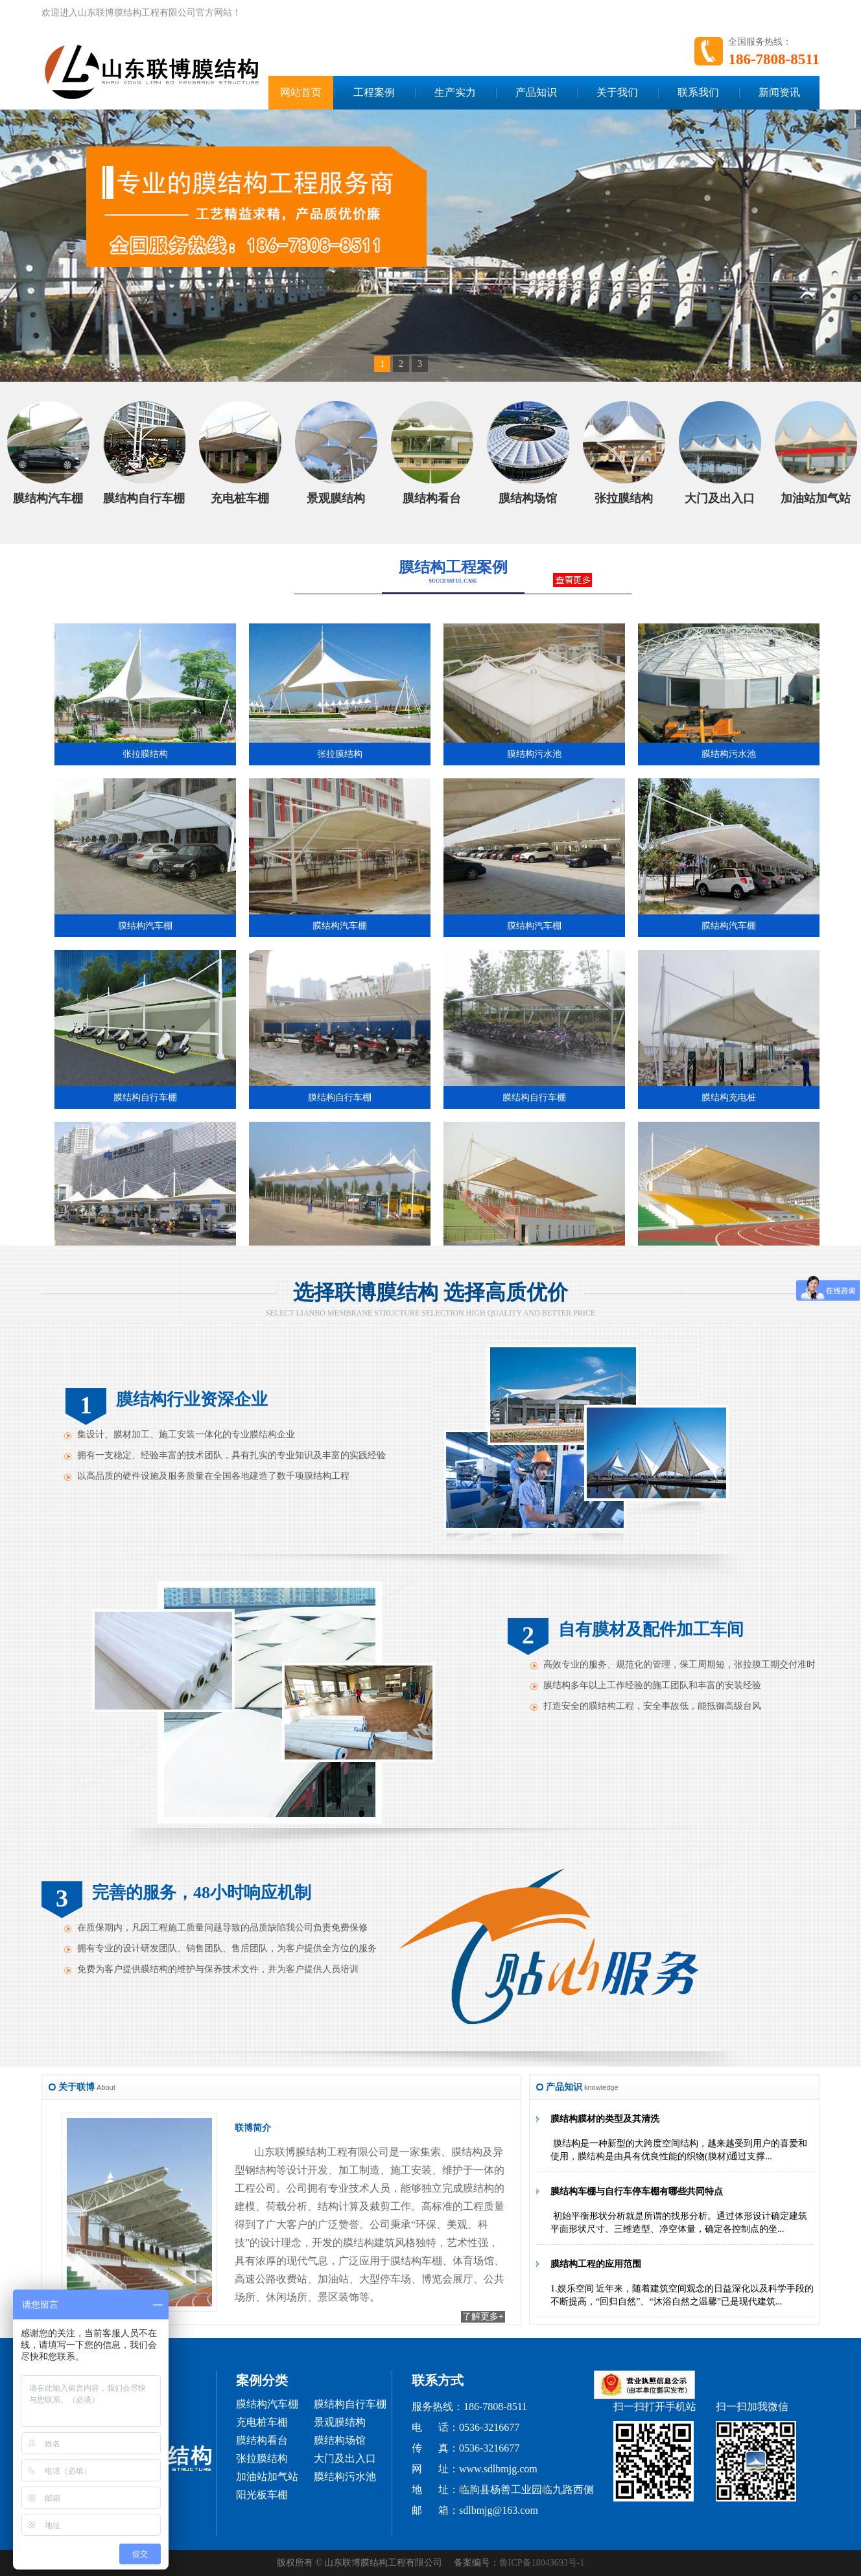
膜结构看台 (262, 2440)
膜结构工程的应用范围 (595, 2264)
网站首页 (301, 92)
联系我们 (698, 92)
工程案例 (374, 92)
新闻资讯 (779, 92)
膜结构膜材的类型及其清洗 (604, 2119)
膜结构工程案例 (453, 567)
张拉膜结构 (262, 2458)
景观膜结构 (340, 2422)
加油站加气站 (267, 2476)
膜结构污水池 (345, 2476)
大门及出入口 (345, 2458)
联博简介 (253, 2128)
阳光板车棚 (262, 2494)
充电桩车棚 (262, 2422)
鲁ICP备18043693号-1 (541, 2563)
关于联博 (76, 2087)
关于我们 (617, 92)
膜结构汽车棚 (267, 2403)
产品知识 (536, 92)
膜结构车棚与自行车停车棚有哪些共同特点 (636, 2191)
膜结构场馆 (340, 2440)
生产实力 (455, 92)
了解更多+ (483, 2316)
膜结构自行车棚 (350, 2403)
